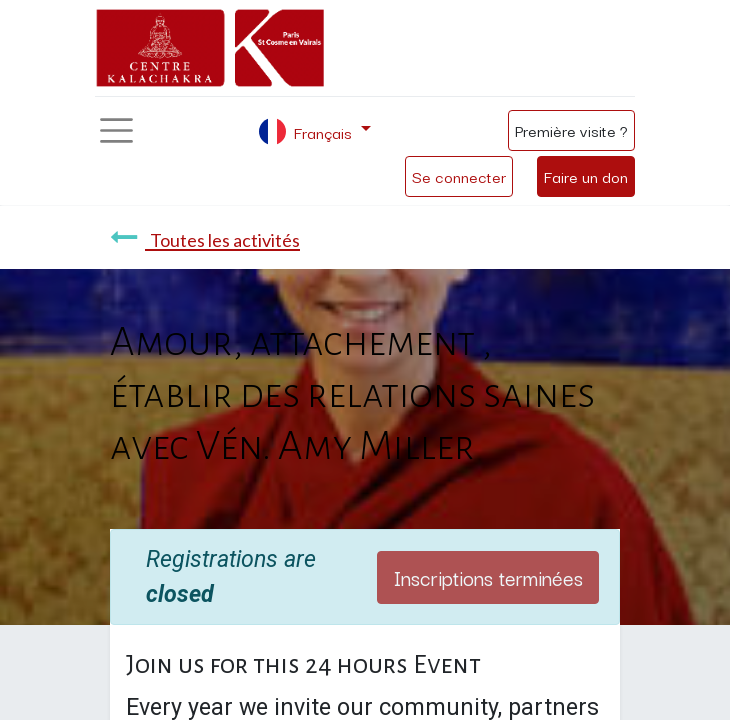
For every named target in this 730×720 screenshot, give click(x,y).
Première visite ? (571, 130)
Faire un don (586, 176)
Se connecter (459, 176)
